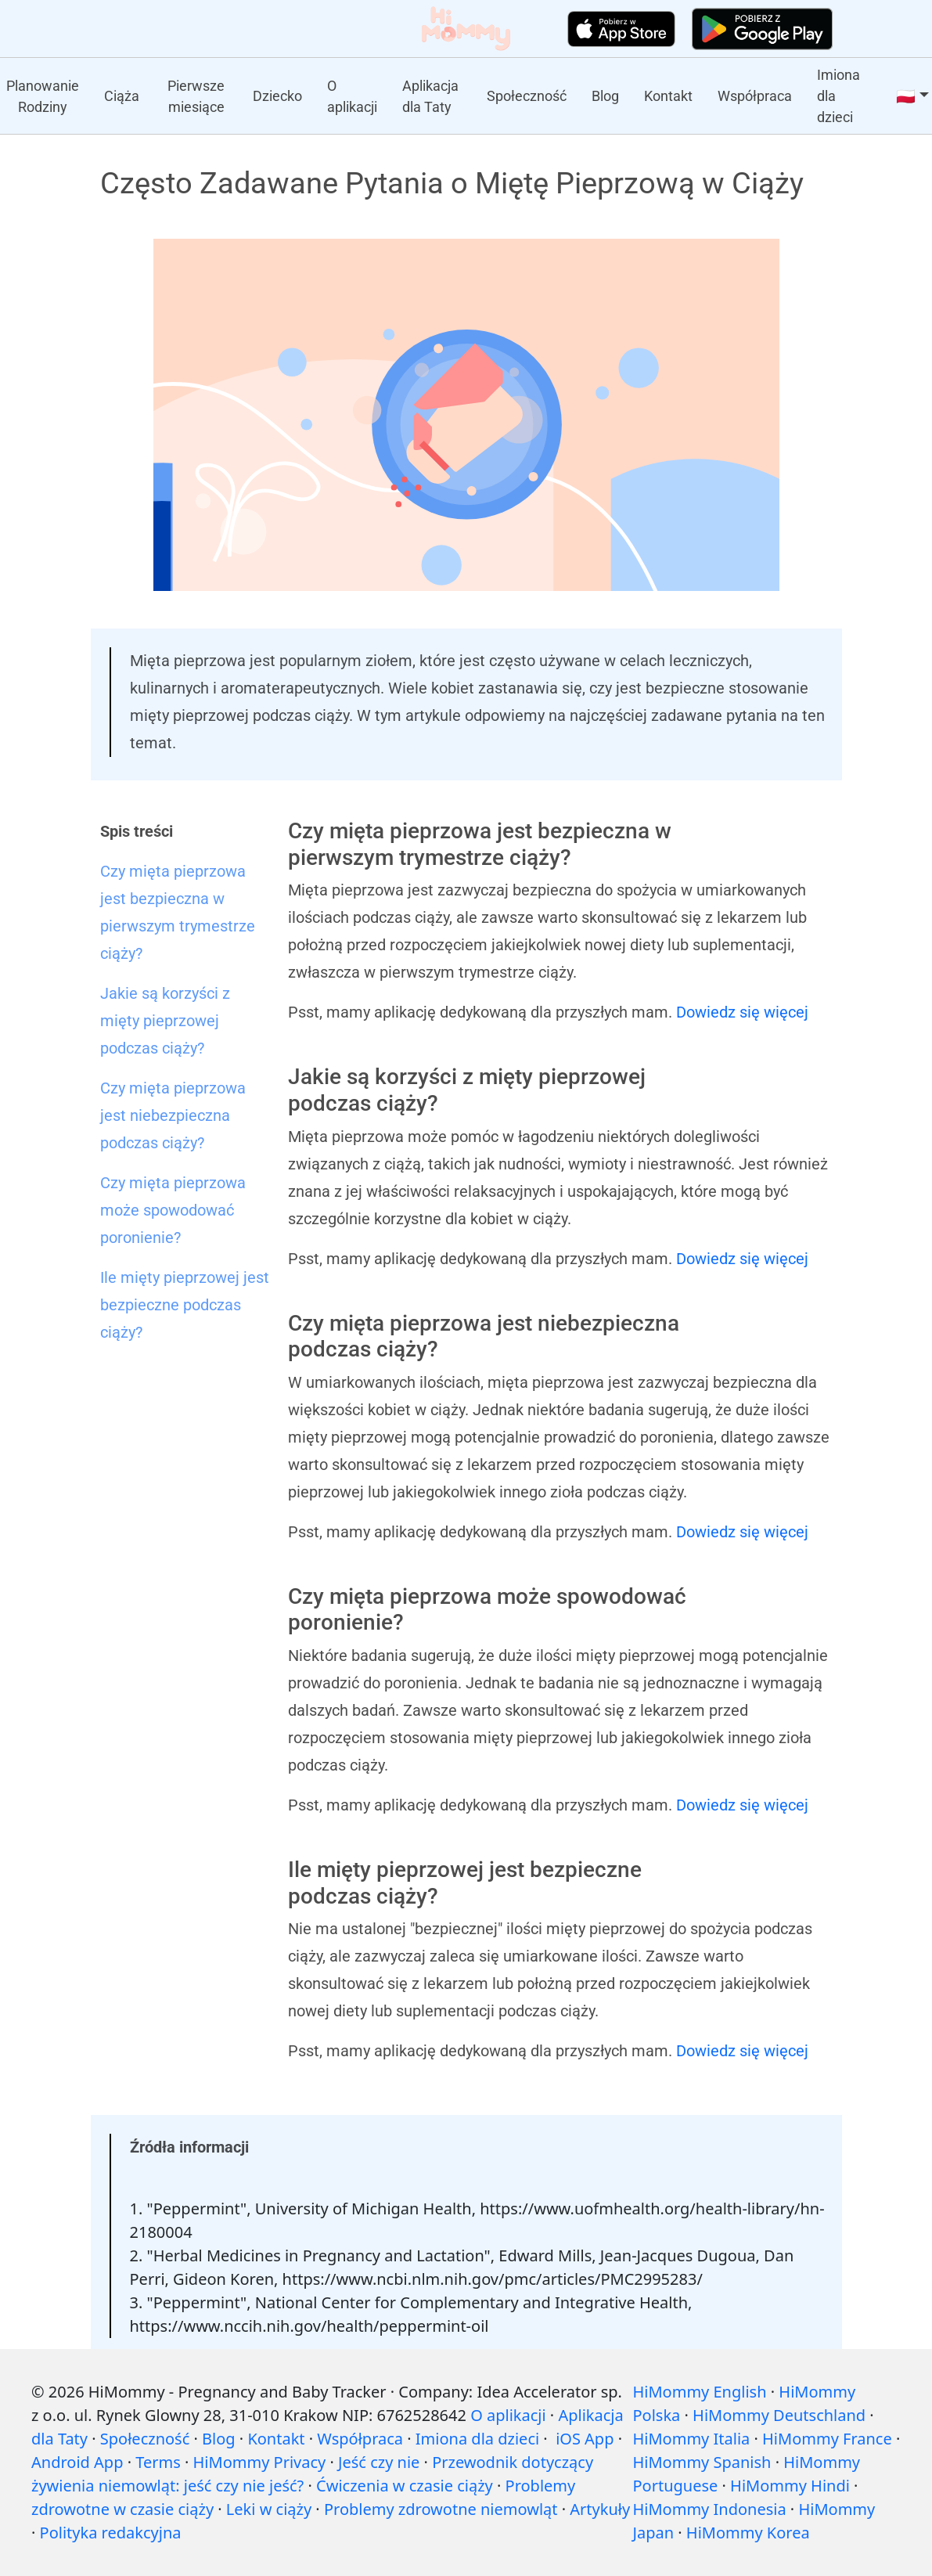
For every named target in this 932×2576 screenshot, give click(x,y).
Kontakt (668, 96)
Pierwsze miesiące (196, 96)
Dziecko (277, 96)
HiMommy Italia (691, 2438)
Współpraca (755, 96)
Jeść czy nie (378, 2462)
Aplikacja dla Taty (430, 96)
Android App (77, 2462)
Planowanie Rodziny (42, 96)
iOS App (585, 2438)
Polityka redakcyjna (111, 2532)
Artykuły (600, 2509)
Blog (605, 96)
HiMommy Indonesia (709, 2509)
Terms (158, 2462)
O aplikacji (352, 96)
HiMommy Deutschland (779, 2415)
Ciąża (121, 96)
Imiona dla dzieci (838, 96)
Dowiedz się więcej (742, 1012)
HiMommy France (827, 2438)
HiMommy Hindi (790, 2485)
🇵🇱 (906, 96)
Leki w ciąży (268, 2509)
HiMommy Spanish (701, 2462)
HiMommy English (699, 2391)
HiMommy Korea (748, 2532)
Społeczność (527, 96)
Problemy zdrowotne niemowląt (441, 2509)
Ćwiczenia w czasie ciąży (404, 2485)
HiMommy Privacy (259, 2462)
